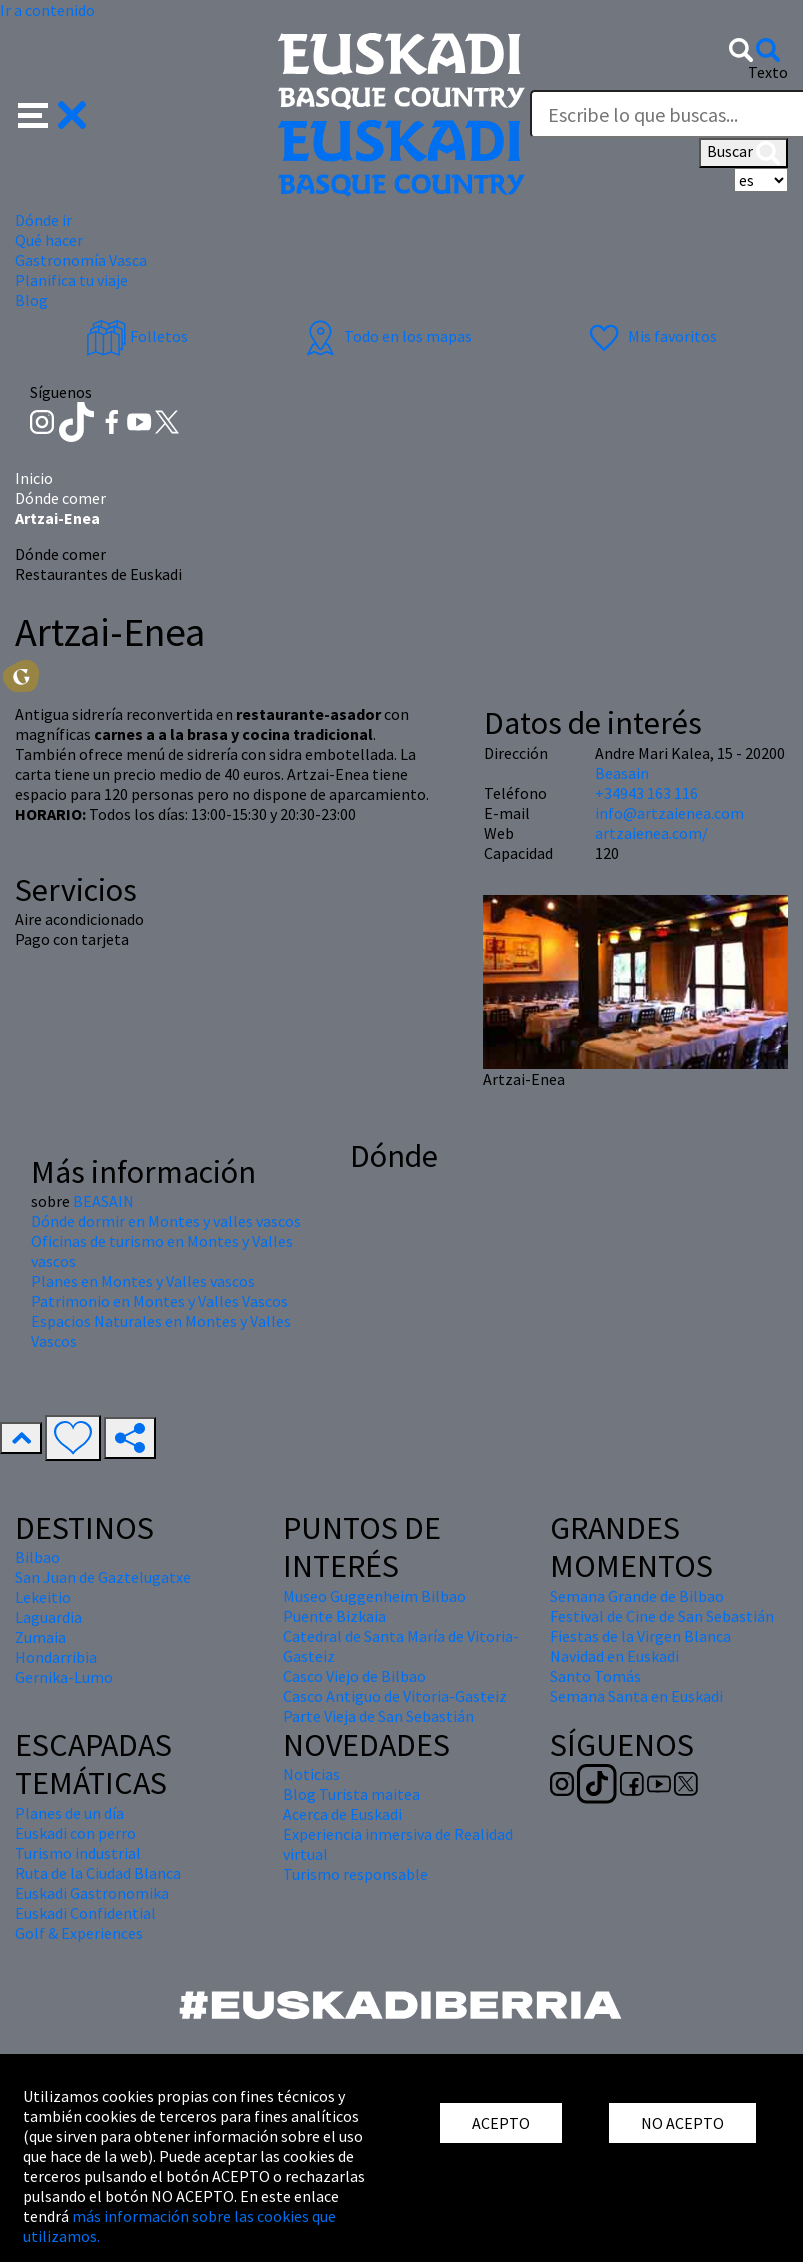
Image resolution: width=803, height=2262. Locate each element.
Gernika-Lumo (64, 1677)
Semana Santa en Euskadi (636, 1696)
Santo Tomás (595, 1676)
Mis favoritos (650, 336)
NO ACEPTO (682, 2123)
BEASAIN (103, 1201)
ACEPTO (501, 2123)
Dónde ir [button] (43, 220)
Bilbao (37, 1557)
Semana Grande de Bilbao (637, 1596)
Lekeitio (43, 1597)
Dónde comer (60, 498)
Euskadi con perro (75, 1833)
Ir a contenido (47, 10)
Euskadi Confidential (85, 1913)
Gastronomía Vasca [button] (81, 260)
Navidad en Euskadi (614, 1656)
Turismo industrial (78, 1853)
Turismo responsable (355, 1874)
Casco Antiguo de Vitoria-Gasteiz (395, 1696)
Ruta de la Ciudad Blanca (98, 1873)
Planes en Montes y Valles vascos (143, 1281)
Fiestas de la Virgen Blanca (640, 1636)
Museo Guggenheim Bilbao (374, 1596)
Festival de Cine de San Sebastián (662, 1616)
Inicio (34, 478)
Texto (768, 72)
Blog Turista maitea (351, 1794)
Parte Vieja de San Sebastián (378, 1716)
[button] (52, 113)
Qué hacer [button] (49, 240)
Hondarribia (56, 1657)
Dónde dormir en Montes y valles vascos (166, 1221)
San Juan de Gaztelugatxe (103, 1577)
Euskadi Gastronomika (92, 1893)
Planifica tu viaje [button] (71, 280)
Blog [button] (31, 300)
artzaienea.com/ (651, 833)
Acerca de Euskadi (342, 1814)
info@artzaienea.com (669, 813)
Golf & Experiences (79, 1933)
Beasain (622, 773)
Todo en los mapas (386, 336)
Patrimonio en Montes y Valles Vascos (159, 1301)
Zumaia (40, 1637)
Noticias (311, 1774)
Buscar (743, 153)
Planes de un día (69, 1813)
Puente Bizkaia (334, 1616)
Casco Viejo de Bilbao (354, 1676)
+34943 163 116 (646, 793)
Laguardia (48, 1617)
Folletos (137, 336)
